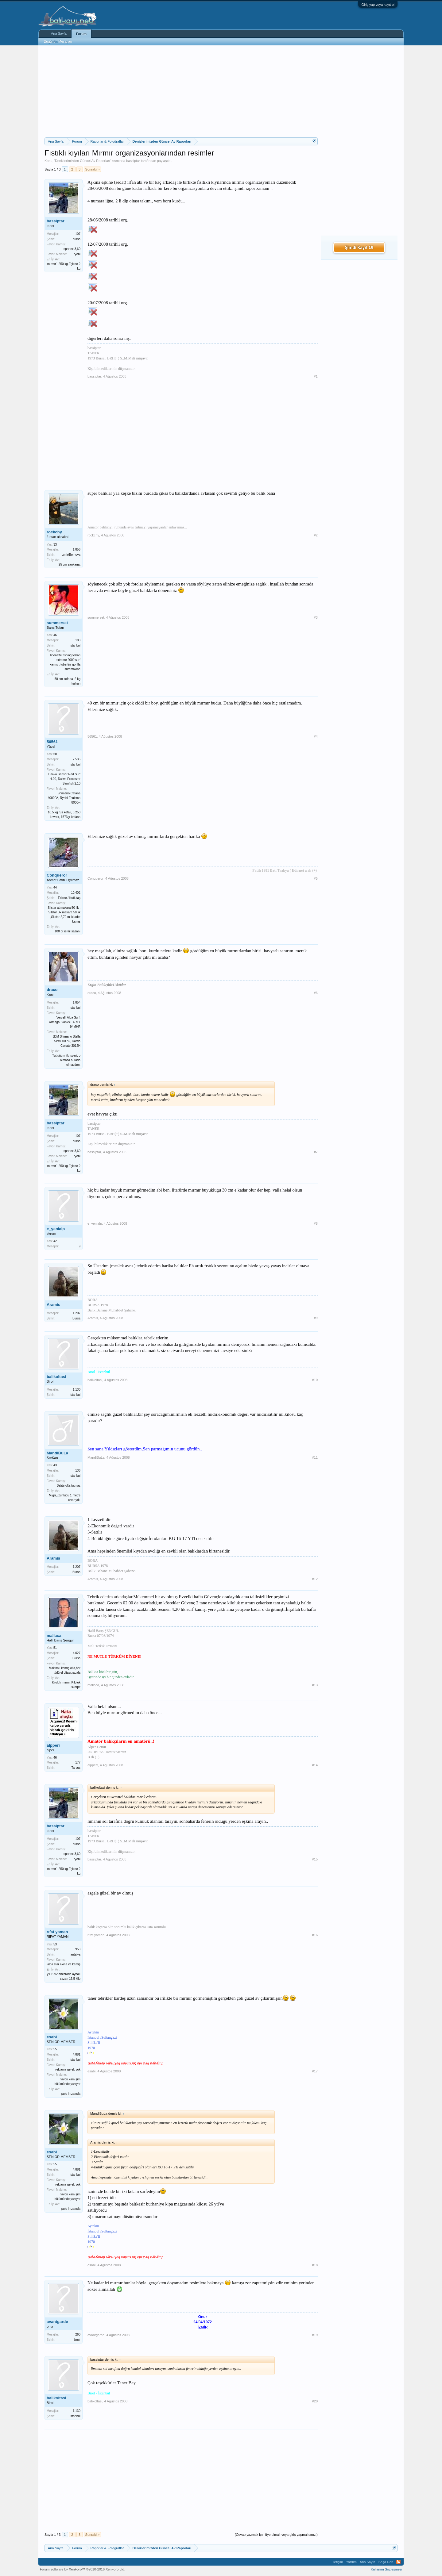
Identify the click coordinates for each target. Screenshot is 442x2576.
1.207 (76, 1313)
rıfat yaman (57, 1931)
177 (77, 1762)
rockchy (54, 532)
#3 (316, 617)
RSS (398, 2562)
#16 (315, 1935)
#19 (315, 2335)
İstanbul (75, 764)
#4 (316, 736)
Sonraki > (92, 169)
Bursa (76, 1318)
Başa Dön (385, 2562)
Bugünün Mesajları (58, 41)
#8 (316, 1223)
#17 (315, 2071)
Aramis (53, 1304)
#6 (316, 993)
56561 (52, 741)
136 (77, 1470)
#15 (315, 1859)
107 (77, 234)
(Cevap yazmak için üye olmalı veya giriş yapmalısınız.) (276, 2534)
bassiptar (133, 161)
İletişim (337, 2562)
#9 (316, 1318)
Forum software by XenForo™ (82, 2569)
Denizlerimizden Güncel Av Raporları (82, 161)
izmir (77, 2339)
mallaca (54, 1635)
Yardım (351, 2562)
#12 (315, 1579)
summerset (57, 622)
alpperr (53, 1745)
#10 (315, 1380)
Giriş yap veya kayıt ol (377, 4)
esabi (52, 2037)
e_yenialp (56, 1229)
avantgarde (57, 2321)
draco (52, 989)
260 (77, 2334)
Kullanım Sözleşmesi (386, 2569)
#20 (315, 2401)
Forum (81, 34)
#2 (316, 535)
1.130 (76, 1389)
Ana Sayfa (59, 33)
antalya (75, 1954)
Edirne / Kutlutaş (69, 898)
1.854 (76, 1002)
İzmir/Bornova (70, 554)
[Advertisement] (181, 91)
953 (77, 1949)
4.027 (76, 1653)
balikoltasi (56, 1376)
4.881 (76, 2054)
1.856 (76, 549)
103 (77, 640)
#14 (315, 1765)
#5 (316, 878)
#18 (315, 2265)
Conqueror (57, 875)
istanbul (75, 645)
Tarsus (76, 1767)
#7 (316, 1152)
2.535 (76, 759)
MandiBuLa (57, 1453)
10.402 (75, 892)
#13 (315, 1685)
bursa (76, 239)
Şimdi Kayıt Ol (359, 247)
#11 (315, 1457)
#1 (316, 376)
